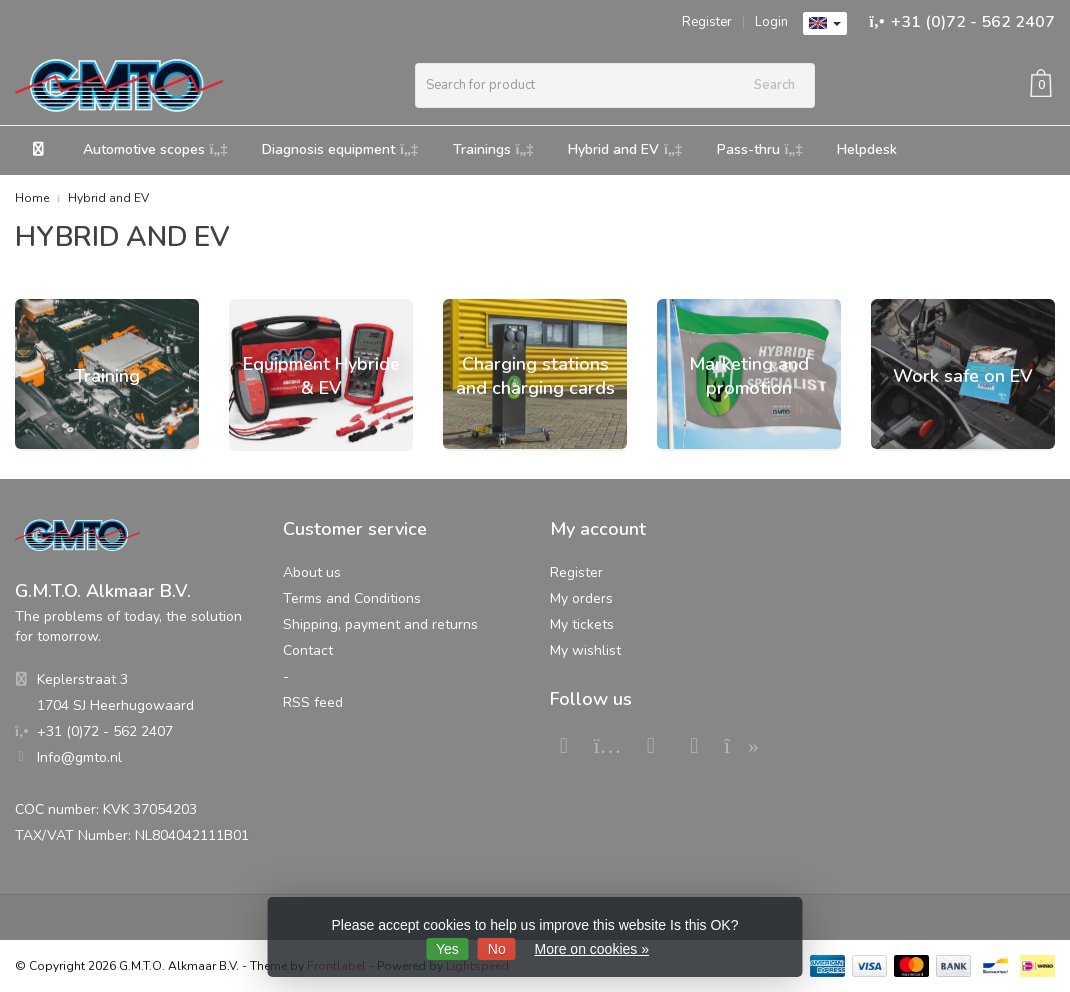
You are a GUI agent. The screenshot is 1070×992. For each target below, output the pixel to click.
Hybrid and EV (625, 149)
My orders (581, 598)
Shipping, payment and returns (380, 624)
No (497, 949)
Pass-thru (760, 149)
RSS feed (313, 702)
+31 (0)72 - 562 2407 (973, 22)
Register (707, 22)
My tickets (582, 624)
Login (771, 22)
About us (312, 572)
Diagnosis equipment (340, 149)
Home (32, 198)
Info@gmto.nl (79, 757)
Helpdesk (867, 149)
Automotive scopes (155, 149)
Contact (308, 650)
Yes (447, 949)
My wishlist (585, 650)
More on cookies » (592, 949)
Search (774, 85)
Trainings (493, 149)
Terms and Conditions (352, 598)
